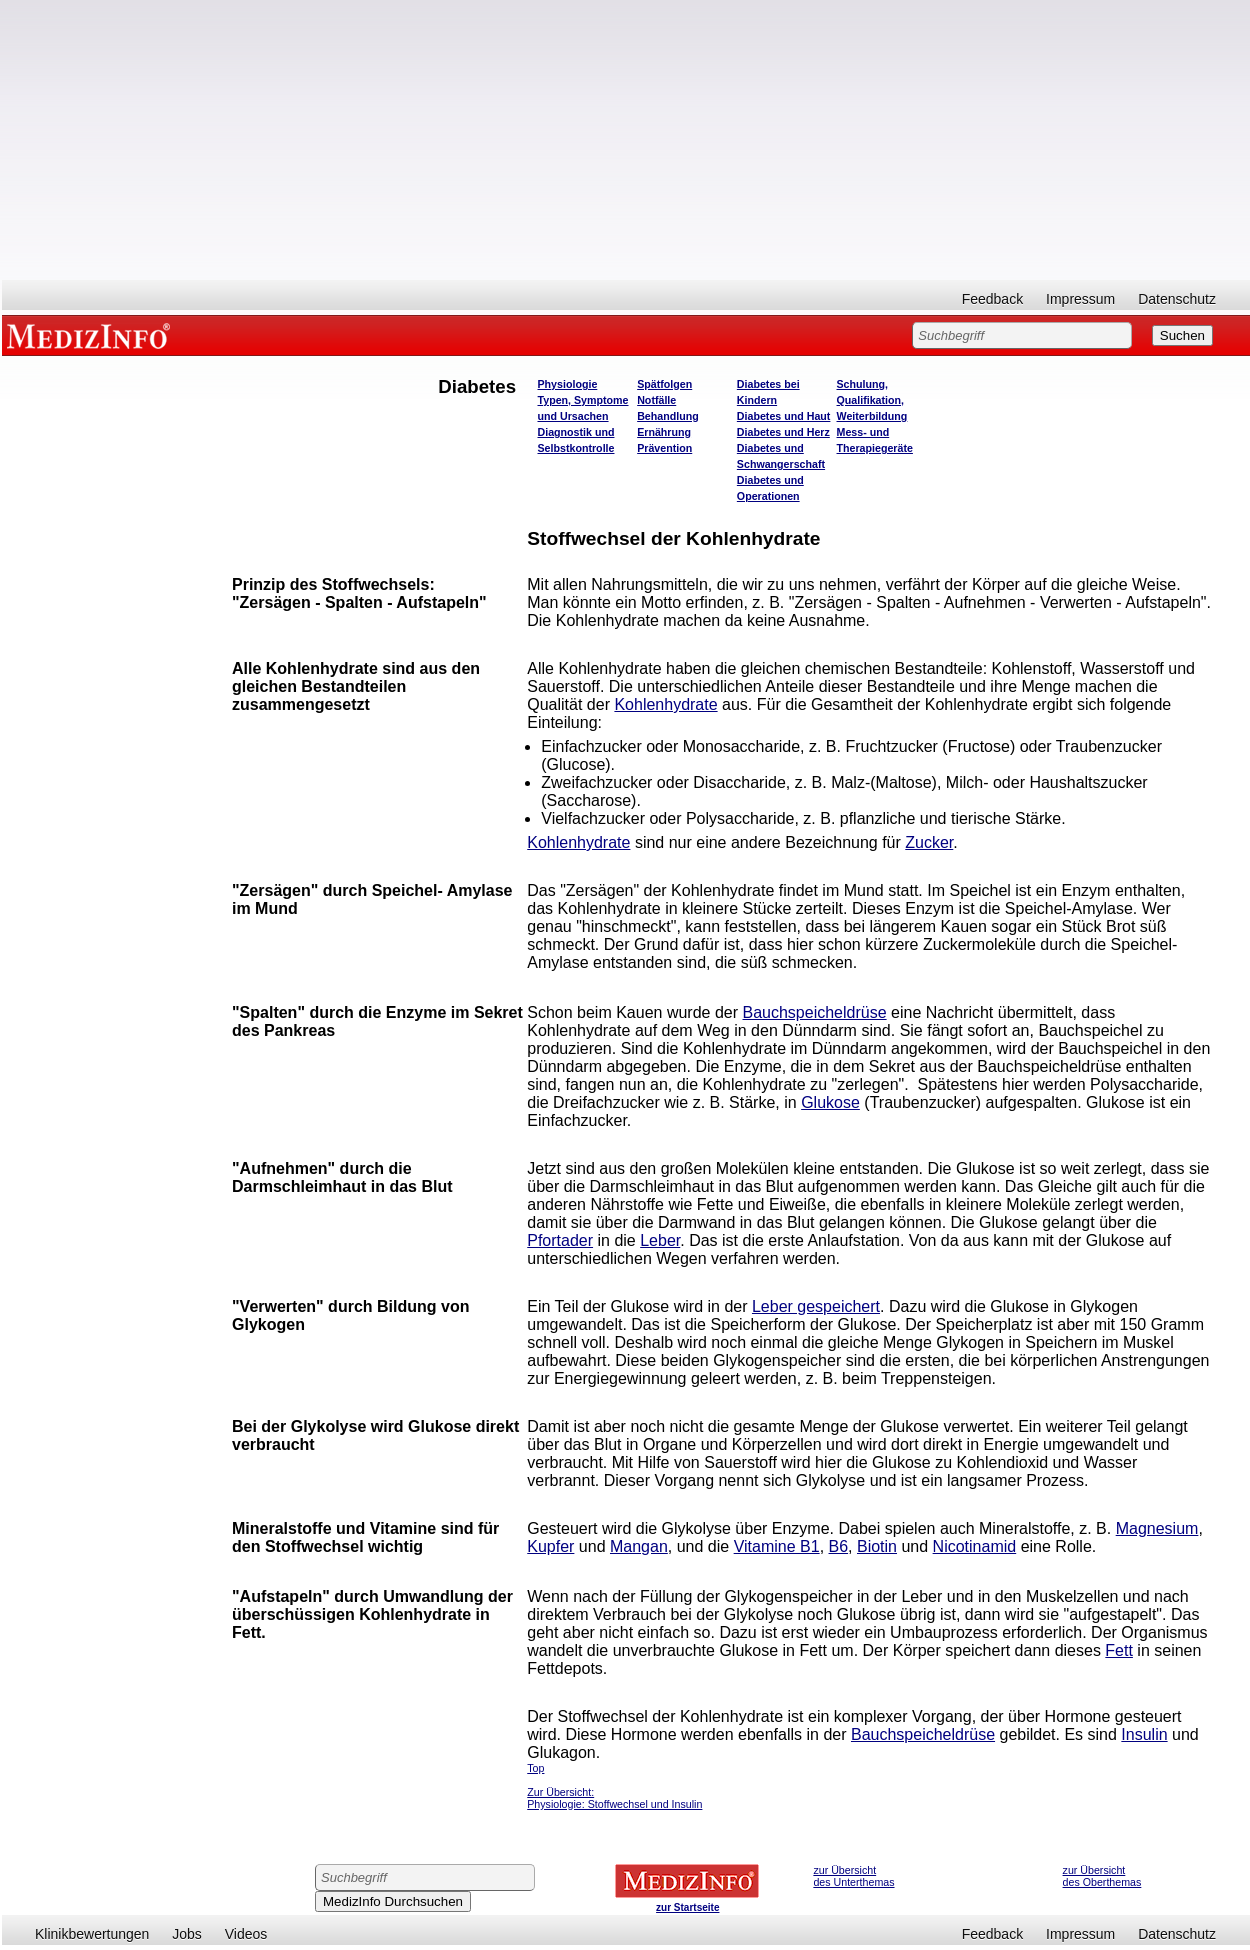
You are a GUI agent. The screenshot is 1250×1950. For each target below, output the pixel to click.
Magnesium (1157, 1528)
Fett (1119, 1650)
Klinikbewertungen (92, 1934)
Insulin (1144, 1734)
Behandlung (668, 416)
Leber (660, 1240)
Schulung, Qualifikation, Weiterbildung (872, 400)
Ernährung (664, 432)
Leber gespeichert (816, 1306)
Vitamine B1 (777, 1546)
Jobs (187, 1934)
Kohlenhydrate (665, 704)
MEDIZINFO (92, 335)
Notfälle (656, 400)
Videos (246, 1934)
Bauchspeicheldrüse (815, 1012)
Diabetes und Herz (783, 432)
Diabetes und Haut (784, 416)
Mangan (639, 1546)
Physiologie (568, 384)
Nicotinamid (975, 1546)
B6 (839, 1546)
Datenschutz (1177, 299)
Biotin (877, 1546)
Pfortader (560, 1240)
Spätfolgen (664, 384)
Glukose (830, 1102)
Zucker (929, 842)
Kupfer (550, 1546)
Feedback (992, 299)
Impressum (1080, 299)
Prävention (664, 448)
